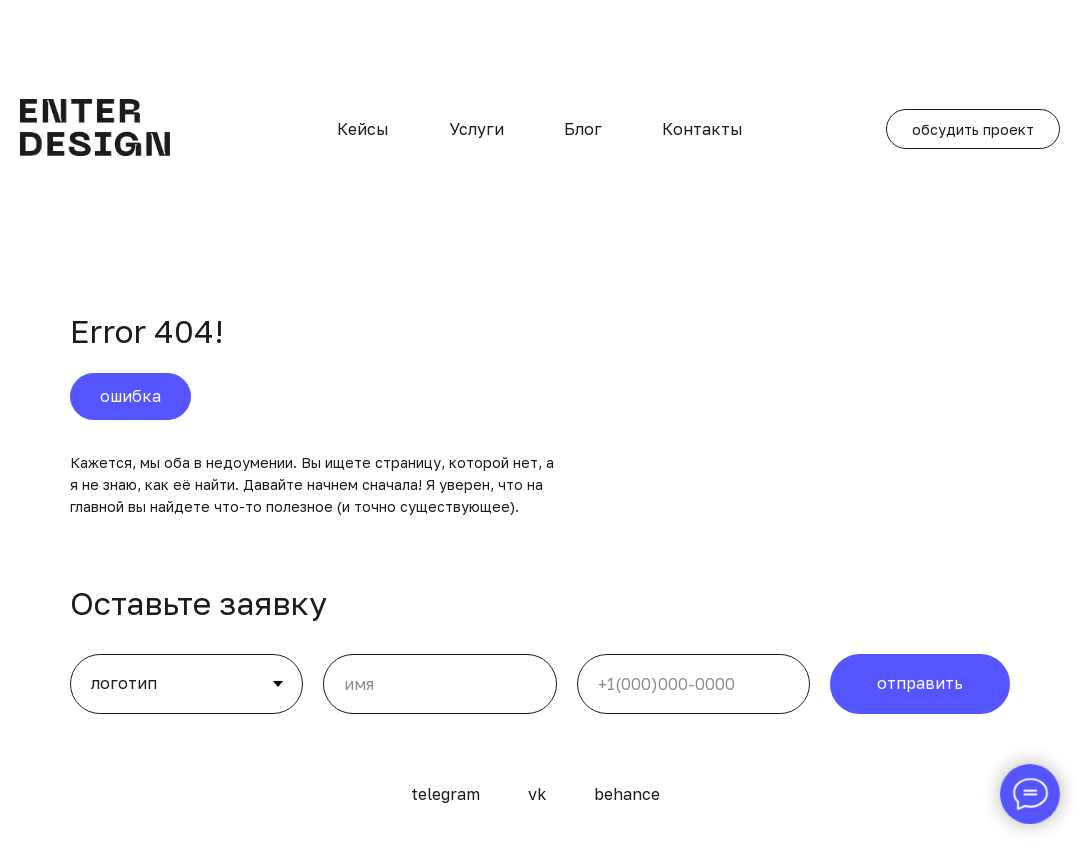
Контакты (702, 129)
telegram (445, 794)
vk (537, 794)
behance (627, 794)
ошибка (130, 396)
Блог (583, 129)
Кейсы (363, 129)
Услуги (476, 129)
